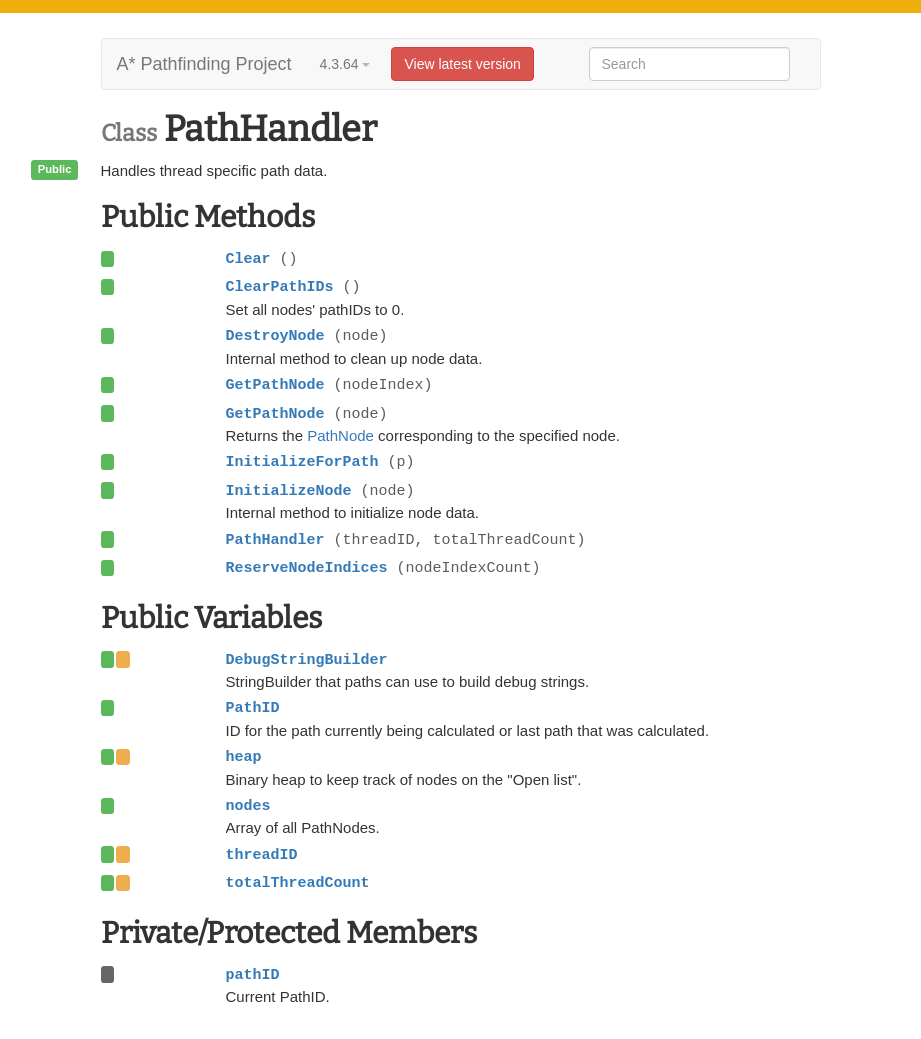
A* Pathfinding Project (204, 64)
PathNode (340, 435)
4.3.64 (345, 64)
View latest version (462, 64)
